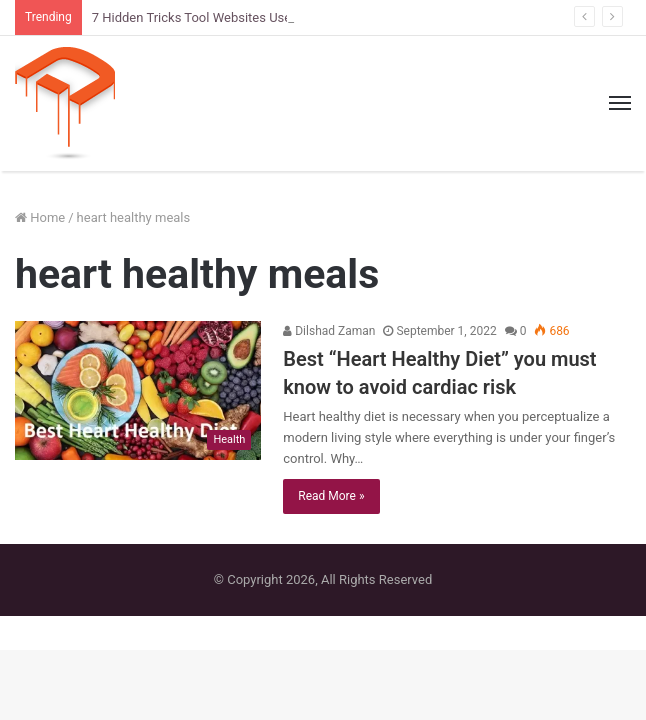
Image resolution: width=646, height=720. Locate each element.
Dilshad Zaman (329, 331)
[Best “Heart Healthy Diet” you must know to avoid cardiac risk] (138, 390)
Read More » (331, 496)
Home (40, 217)
